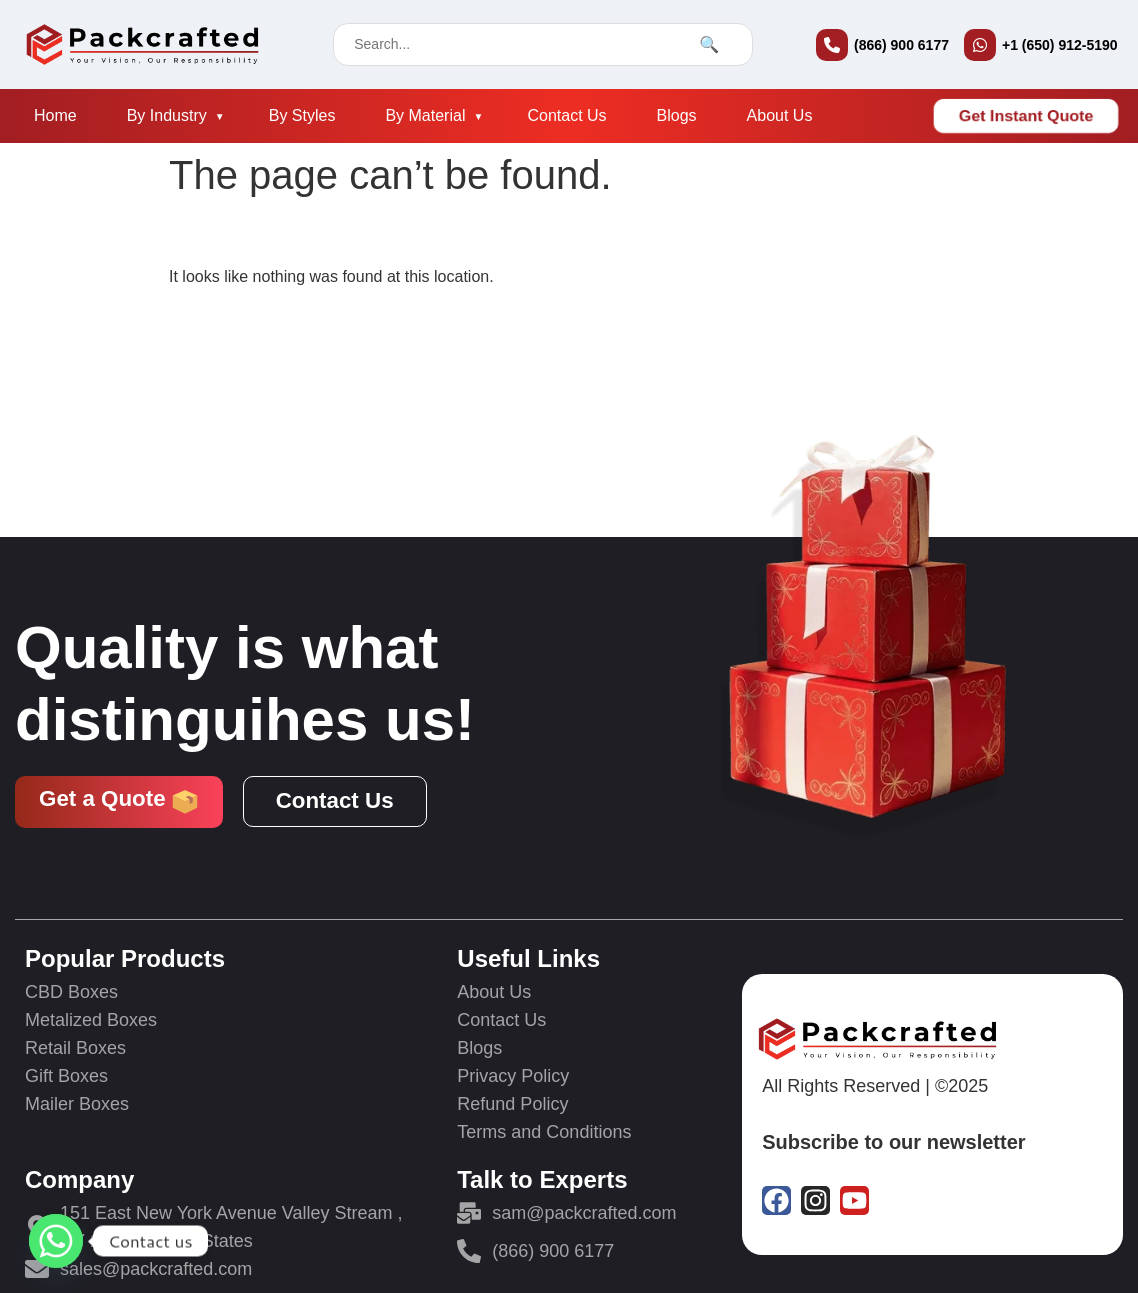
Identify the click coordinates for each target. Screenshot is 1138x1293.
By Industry (167, 115)
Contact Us (566, 115)
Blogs (677, 115)
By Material (425, 115)
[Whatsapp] (56, 1241)
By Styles (302, 115)
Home (55, 115)
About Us (780, 115)
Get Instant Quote (1026, 116)
